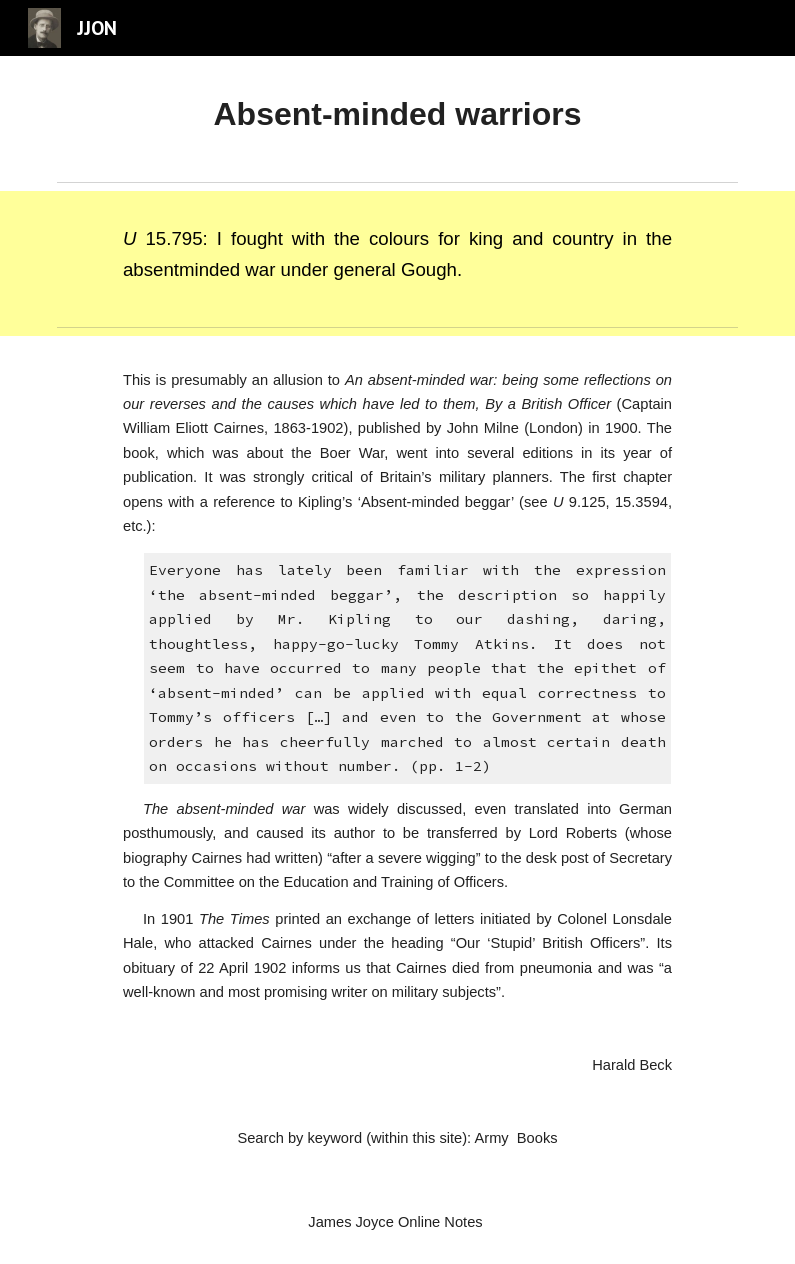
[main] (397, 114)
